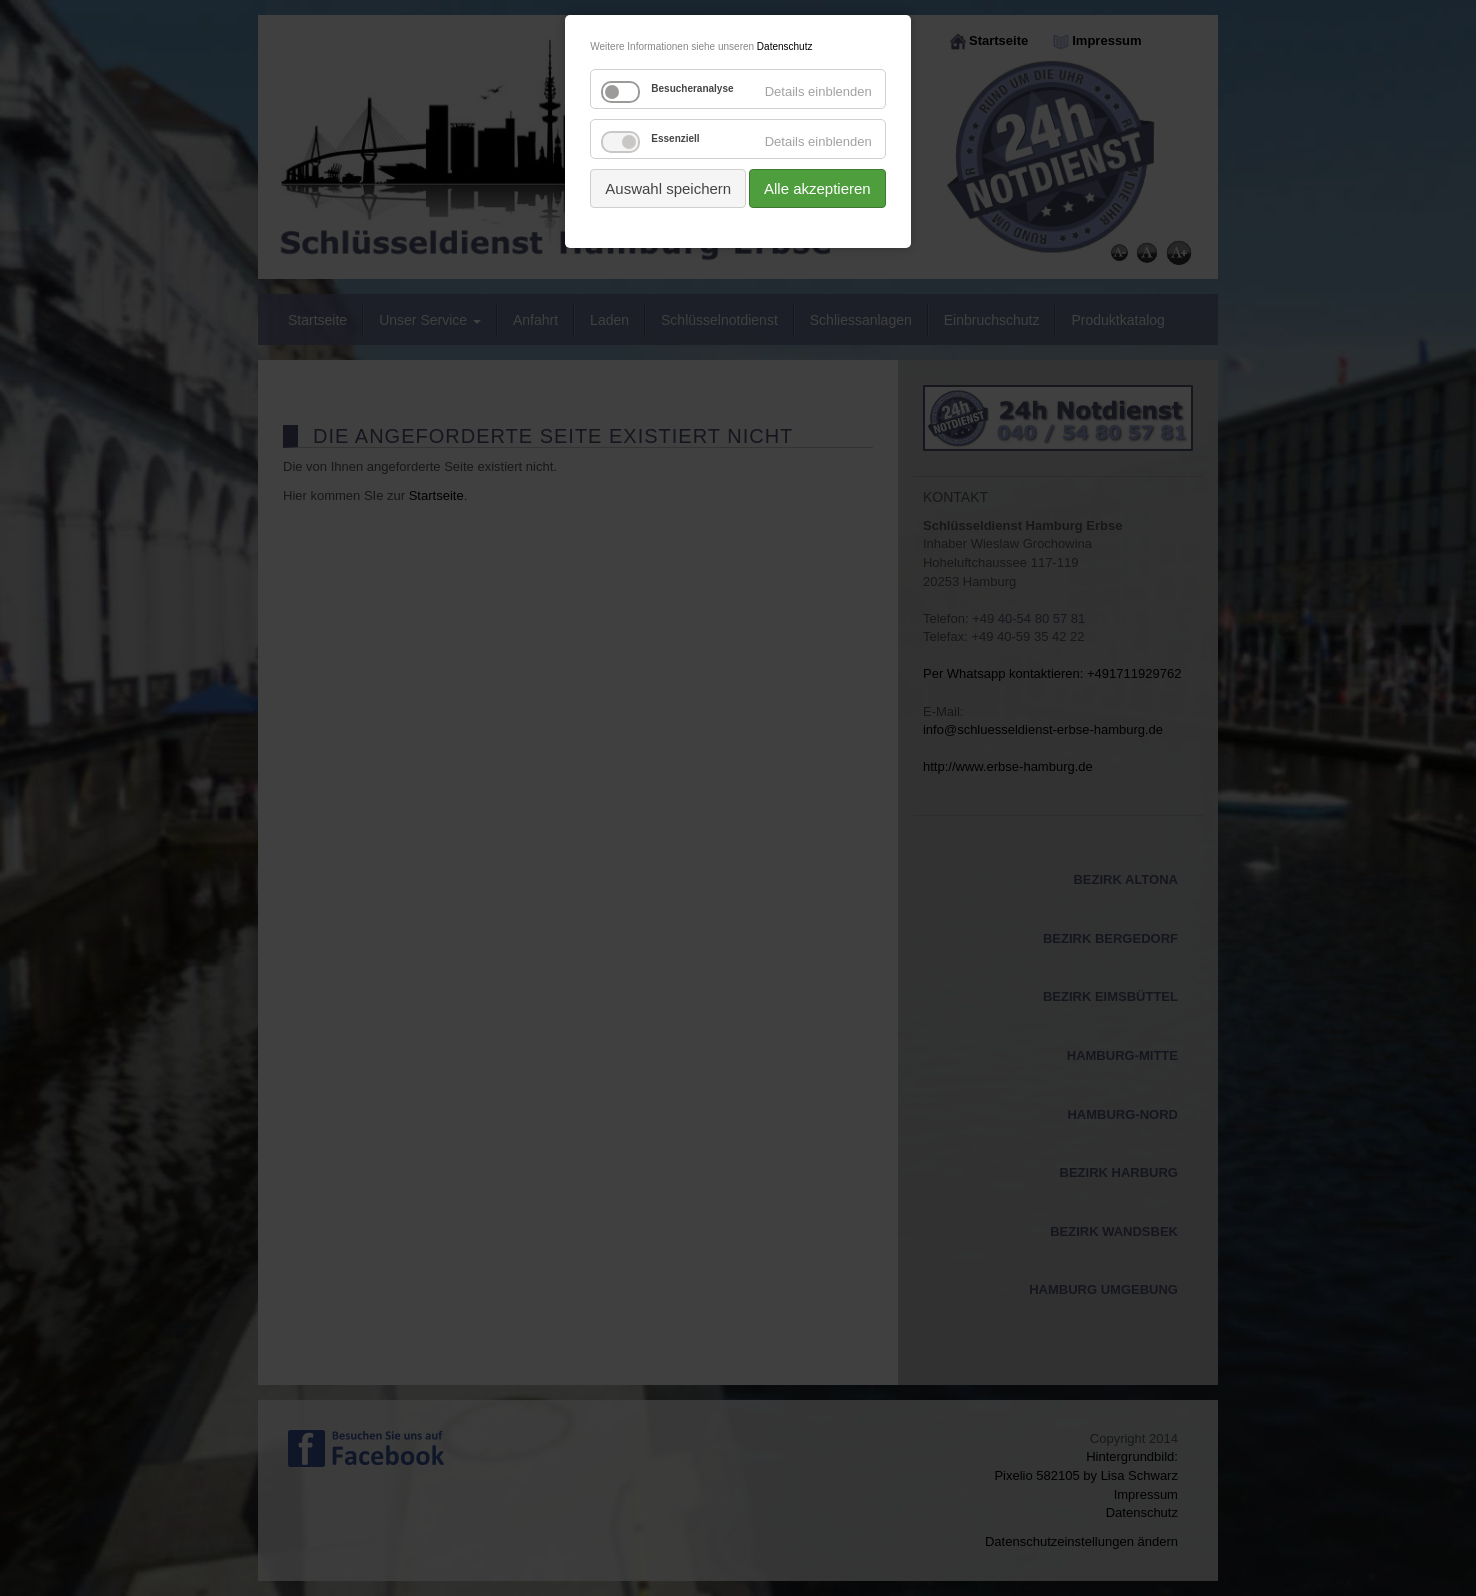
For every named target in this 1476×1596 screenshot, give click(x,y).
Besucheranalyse (692, 88)
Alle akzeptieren (817, 188)
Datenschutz (785, 46)
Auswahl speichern (668, 188)
